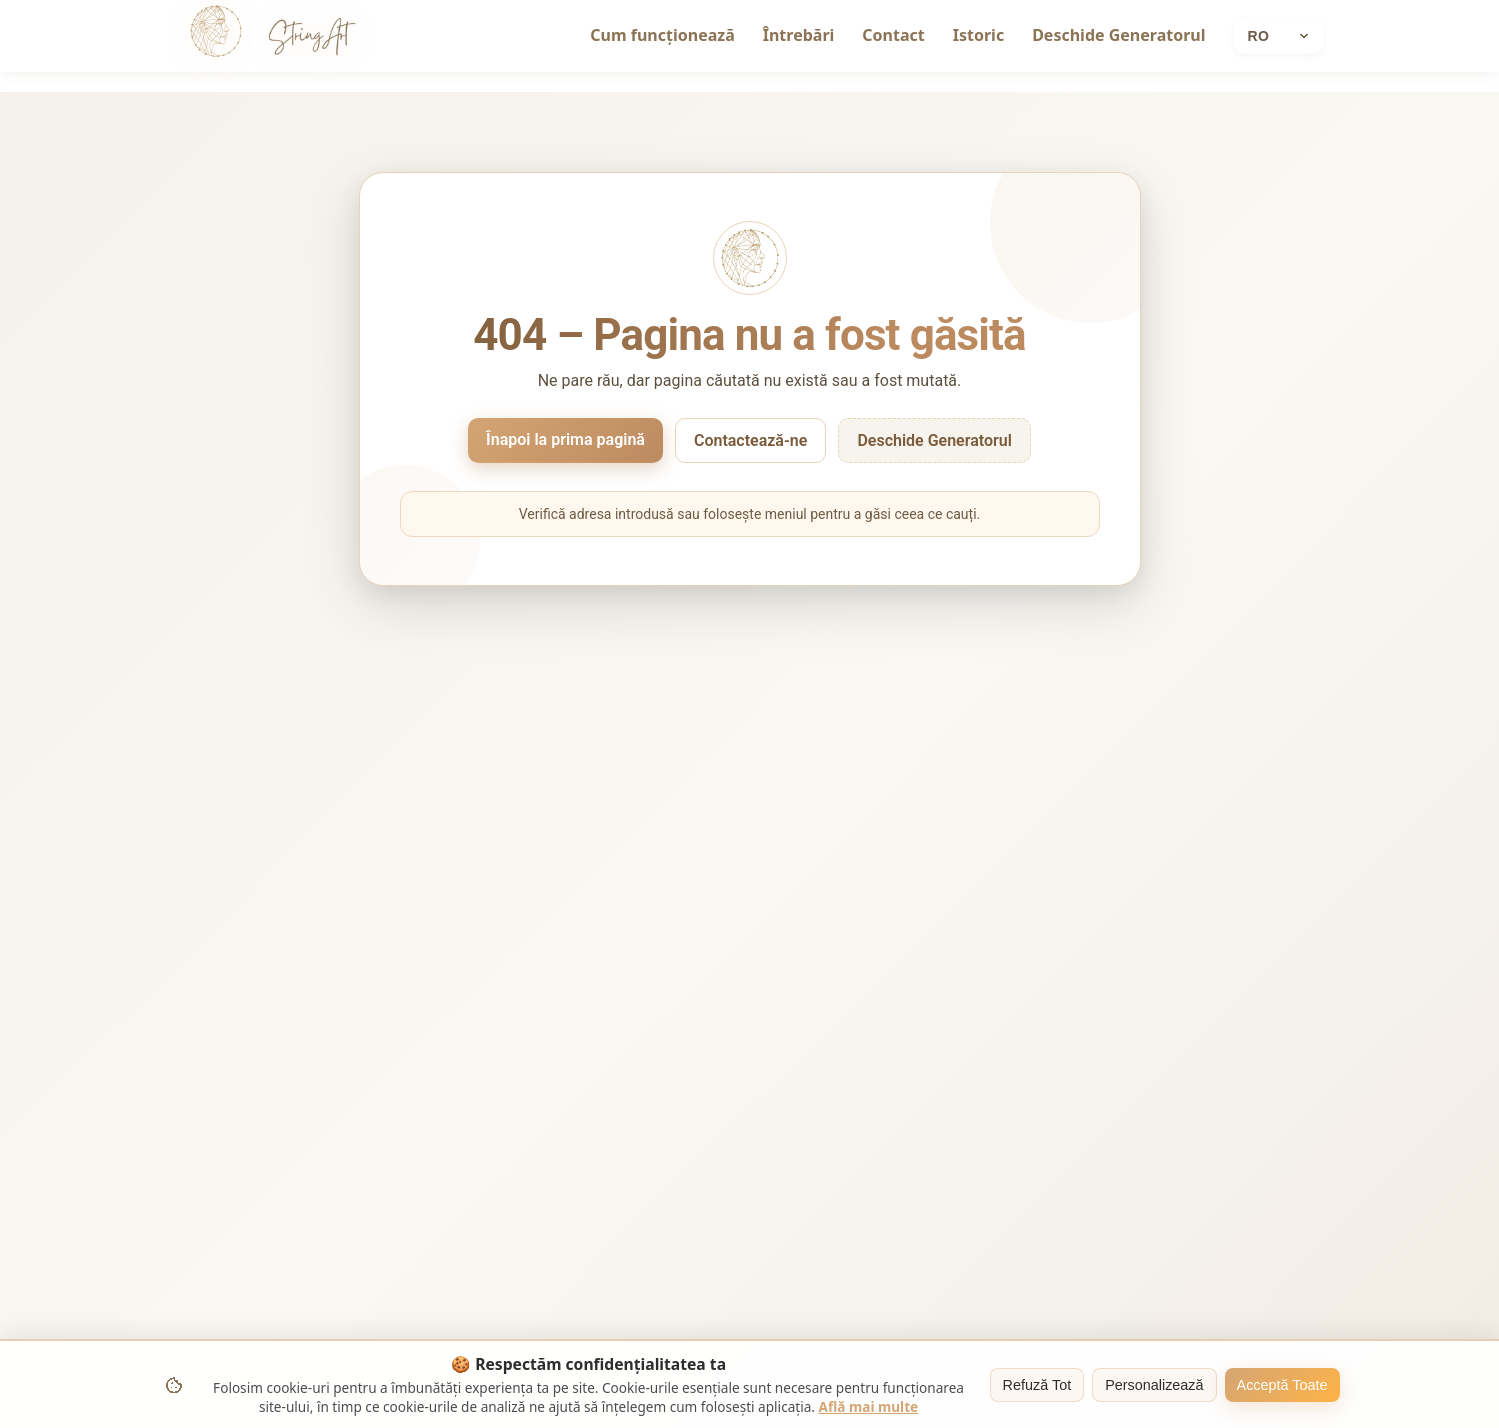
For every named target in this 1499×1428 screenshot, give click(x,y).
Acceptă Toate (1282, 1385)
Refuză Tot (1037, 1385)
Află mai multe (869, 1406)
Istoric (978, 35)
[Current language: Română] (1279, 36)
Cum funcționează (662, 35)
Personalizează (1154, 1385)
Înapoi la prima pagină (565, 439)
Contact (893, 35)
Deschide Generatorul (1118, 35)
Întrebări (799, 35)
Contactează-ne (750, 440)
